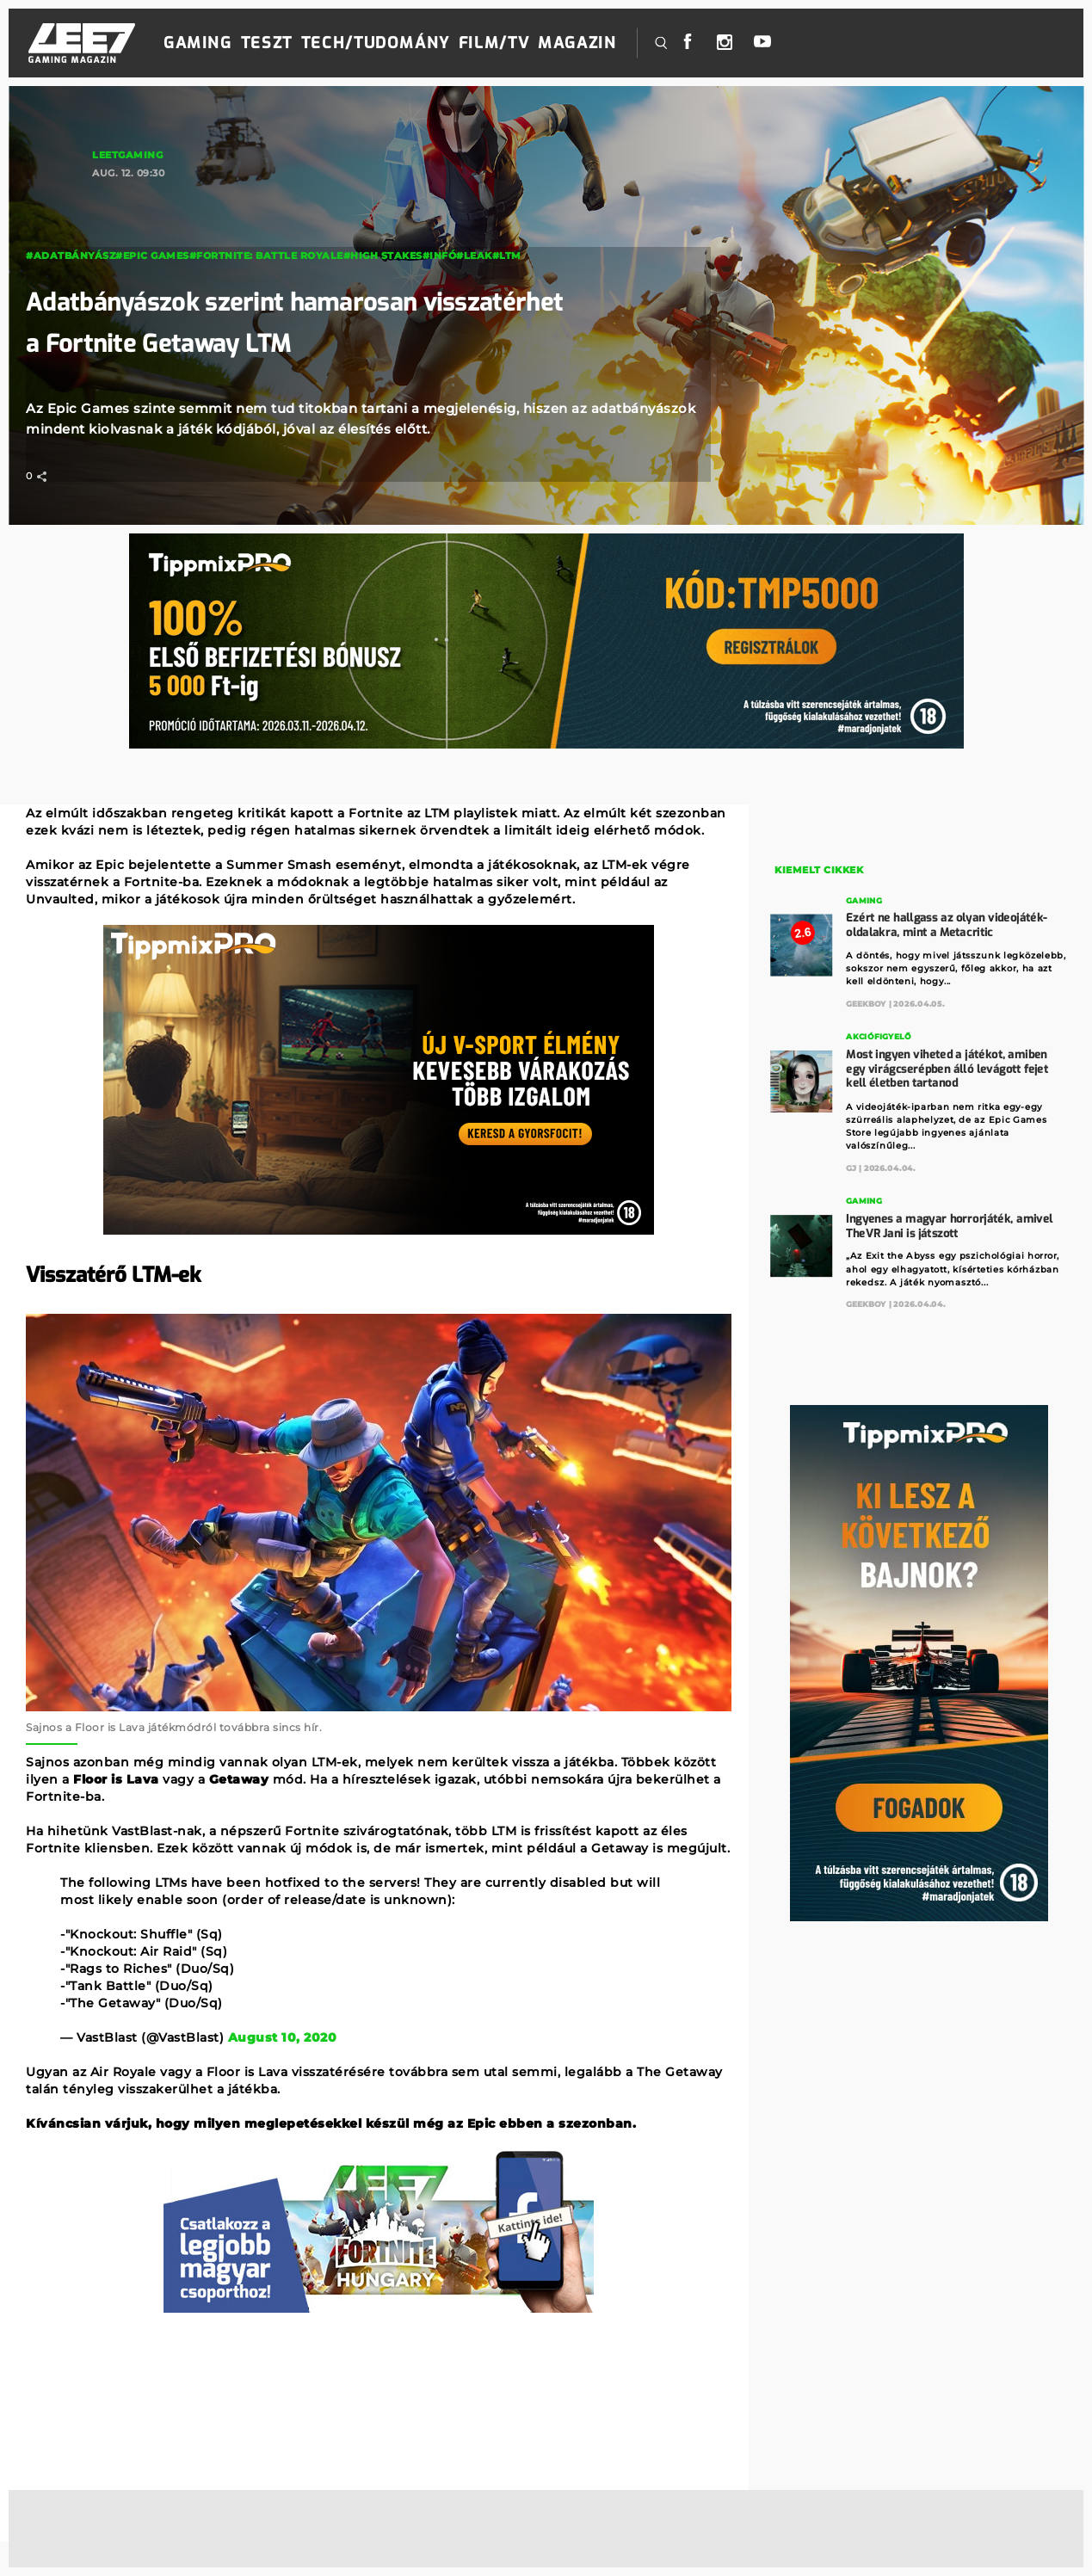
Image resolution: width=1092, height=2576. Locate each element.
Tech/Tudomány (375, 43)
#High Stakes (383, 256)
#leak (474, 256)
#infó (440, 256)
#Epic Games (152, 256)
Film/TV (494, 43)
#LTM (506, 256)
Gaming (197, 43)
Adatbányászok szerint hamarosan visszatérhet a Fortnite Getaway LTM (292, 321)
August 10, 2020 (282, 2037)
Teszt (267, 43)
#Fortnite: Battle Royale (266, 256)
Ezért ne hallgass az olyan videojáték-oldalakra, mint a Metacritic (946, 923)
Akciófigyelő (878, 1034)
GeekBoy (866, 1001)
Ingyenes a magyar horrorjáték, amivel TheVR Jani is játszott (949, 1219)
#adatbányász (70, 256)
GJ (851, 1163)
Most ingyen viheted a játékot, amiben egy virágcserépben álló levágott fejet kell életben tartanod (947, 1065)
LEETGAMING (127, 155)
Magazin (577, 43)
